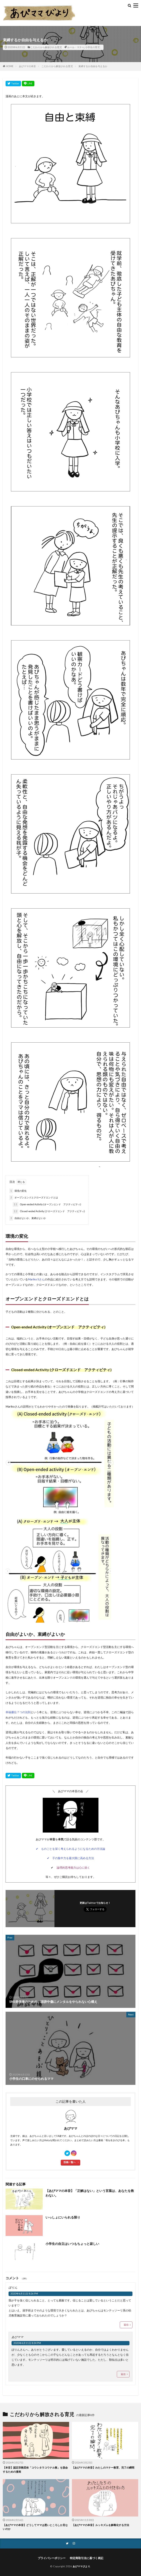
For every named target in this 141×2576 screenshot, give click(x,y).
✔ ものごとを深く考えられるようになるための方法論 (70, 1848)
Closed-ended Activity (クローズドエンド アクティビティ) (49, 1211)
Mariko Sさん (36, 1279)
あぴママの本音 (27, 66)
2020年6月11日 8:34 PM (27, 2343)
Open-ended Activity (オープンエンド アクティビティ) (47, 1204)
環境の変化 (18, 1191)
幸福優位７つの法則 (18, 1712)
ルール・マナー (75, 47)
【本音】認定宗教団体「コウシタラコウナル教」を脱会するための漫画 (35, 2469)
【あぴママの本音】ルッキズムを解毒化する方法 (100, 2525)
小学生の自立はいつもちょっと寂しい (72, 2244)
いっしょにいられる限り (63, 2217)
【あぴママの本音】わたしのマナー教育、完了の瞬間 (103, 2467)
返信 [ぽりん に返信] (126, 2324)
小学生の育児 (92, 47)
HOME (9, 66)
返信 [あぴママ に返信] (123, 2374)
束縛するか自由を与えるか (92, 66)
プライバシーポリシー (52, 2558)
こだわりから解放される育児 (46, 47)
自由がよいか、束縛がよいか (27, 1218)
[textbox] (70, 1369)
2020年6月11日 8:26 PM (24, 2293)
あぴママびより (81, 2566)
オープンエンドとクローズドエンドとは (33, 1197)
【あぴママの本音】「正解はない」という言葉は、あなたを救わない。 (90, 2193)
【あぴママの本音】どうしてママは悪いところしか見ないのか (35, 2526)
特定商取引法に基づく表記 (86, 2558)
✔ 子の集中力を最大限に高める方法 (70, 1858)
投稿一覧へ (70, 2162)
